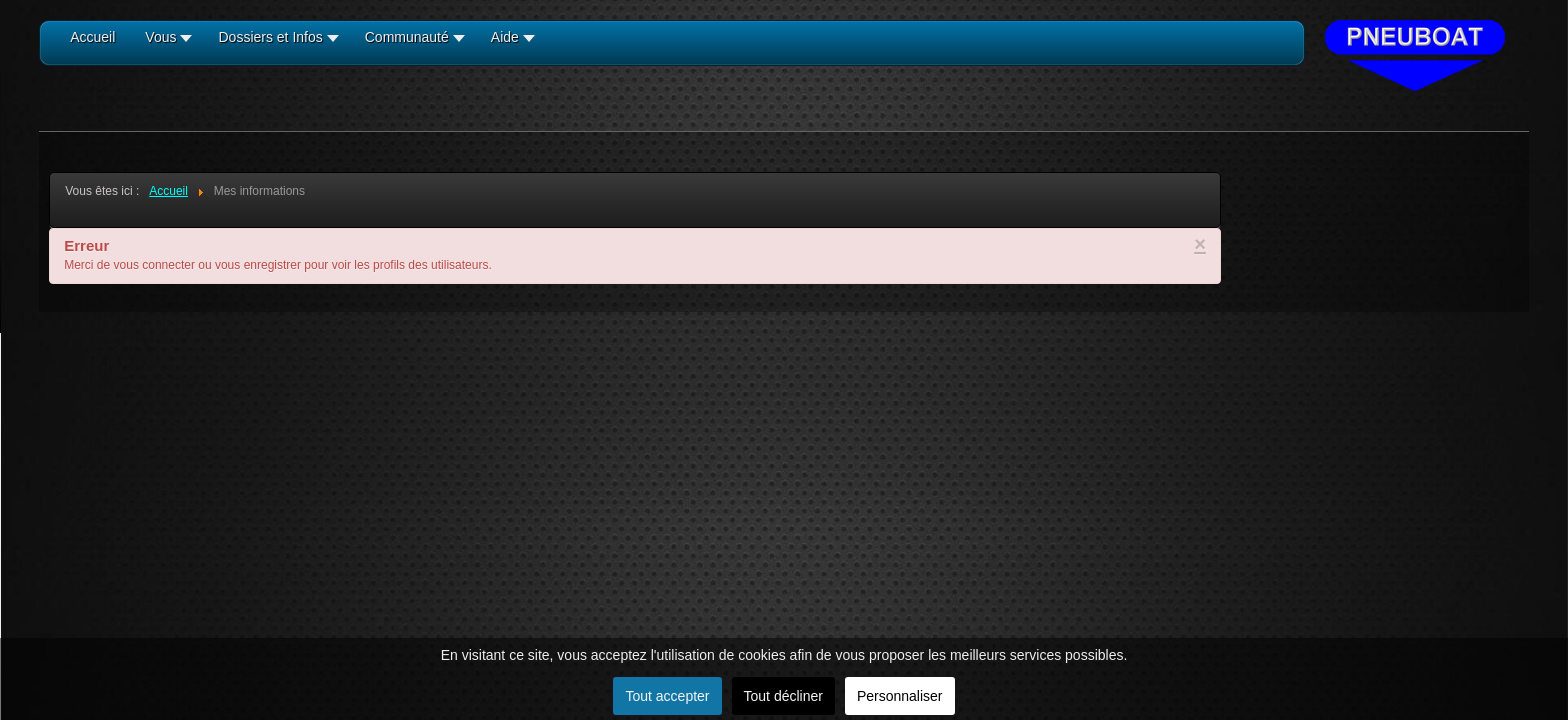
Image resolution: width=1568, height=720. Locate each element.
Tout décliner (783, 696)
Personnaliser (900, 696)
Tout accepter (667, 696)
